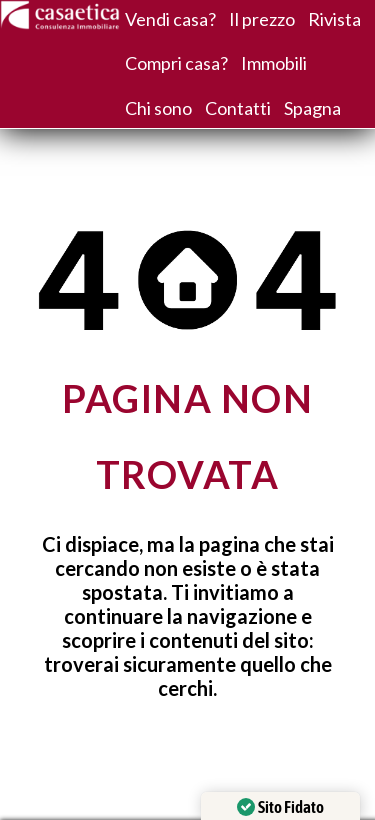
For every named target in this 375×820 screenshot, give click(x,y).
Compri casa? (176, 63)
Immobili (274, 63)
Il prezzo (262, 19)
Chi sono (158, 108)
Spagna (312, 108)
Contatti (238, 108)
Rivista (334, 19)
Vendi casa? (170, 19)
